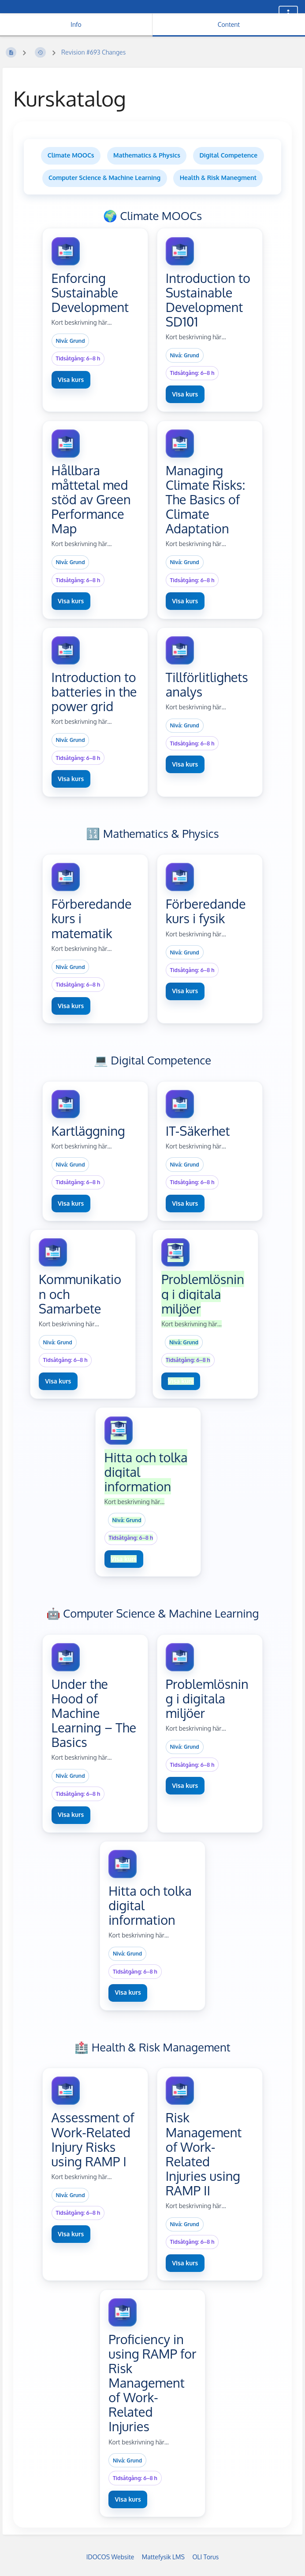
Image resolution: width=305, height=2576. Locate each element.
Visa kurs (71, 379)
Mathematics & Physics (146, 155)
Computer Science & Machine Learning (104, 177)
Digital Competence (229, 155)
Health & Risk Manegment (218, 177)
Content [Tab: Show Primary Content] (229, 24)
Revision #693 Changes (93, 52)
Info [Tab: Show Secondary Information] (76, 24)
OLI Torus (205, 2557)
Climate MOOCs (71, 155)
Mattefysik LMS (163, 2557)
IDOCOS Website (110, 2557)
